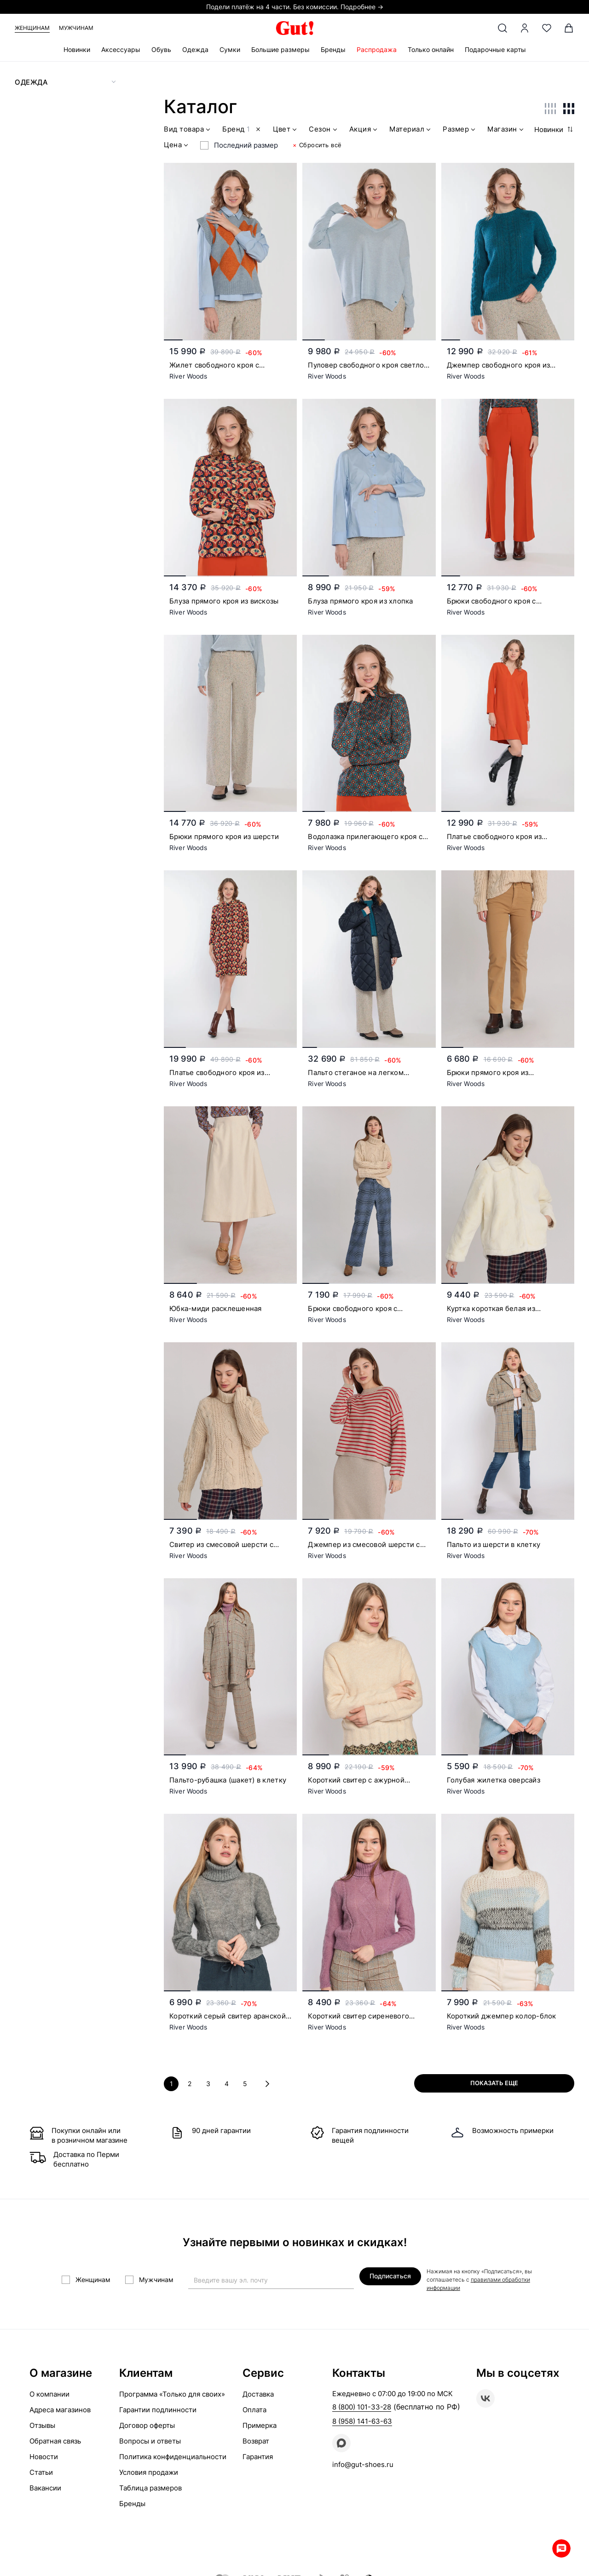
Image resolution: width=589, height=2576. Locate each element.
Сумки (229, 49)
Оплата (254, 2409)
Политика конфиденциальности (172, 2456)
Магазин (506, 130)
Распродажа (377, 49)
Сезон (324, 130)
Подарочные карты (495, 49)
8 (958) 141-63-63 (362, 2421)
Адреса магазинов (60, 2409)
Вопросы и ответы (150, 2441)
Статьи (41, 2472)
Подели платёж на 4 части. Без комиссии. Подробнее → (294, 7)
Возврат (256, 2441)
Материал (411, 130)
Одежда (195, 49)
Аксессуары (120, 49)
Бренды (333, 49)
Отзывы (42, 2425)
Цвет (286, 130)
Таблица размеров (150, 2488)
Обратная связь (55, 2441)
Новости (43, 2456)
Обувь (161, 49)
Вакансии (45, 2488)
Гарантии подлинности (157, 2409)
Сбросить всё (317, 145)
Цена (177, 146)
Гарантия (258, 2456)
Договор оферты (147, 2425)
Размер (460, 130)
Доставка (258, 2394)
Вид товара (188, 130)
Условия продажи (148, 2472)
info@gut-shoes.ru (362, 2464)
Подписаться (390, 2276)
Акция (364, 130)
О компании (49, 2394)
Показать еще (494, 2083)
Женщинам (32, 27)
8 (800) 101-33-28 (361, 2407)
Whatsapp (561, 2548)
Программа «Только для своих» (172, 2394)
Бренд (242, 130)
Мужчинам (76, 27)
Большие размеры (280, 49)
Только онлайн (431, 49)
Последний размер (246, 145)
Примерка (260, 2425)
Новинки (77, 49)
